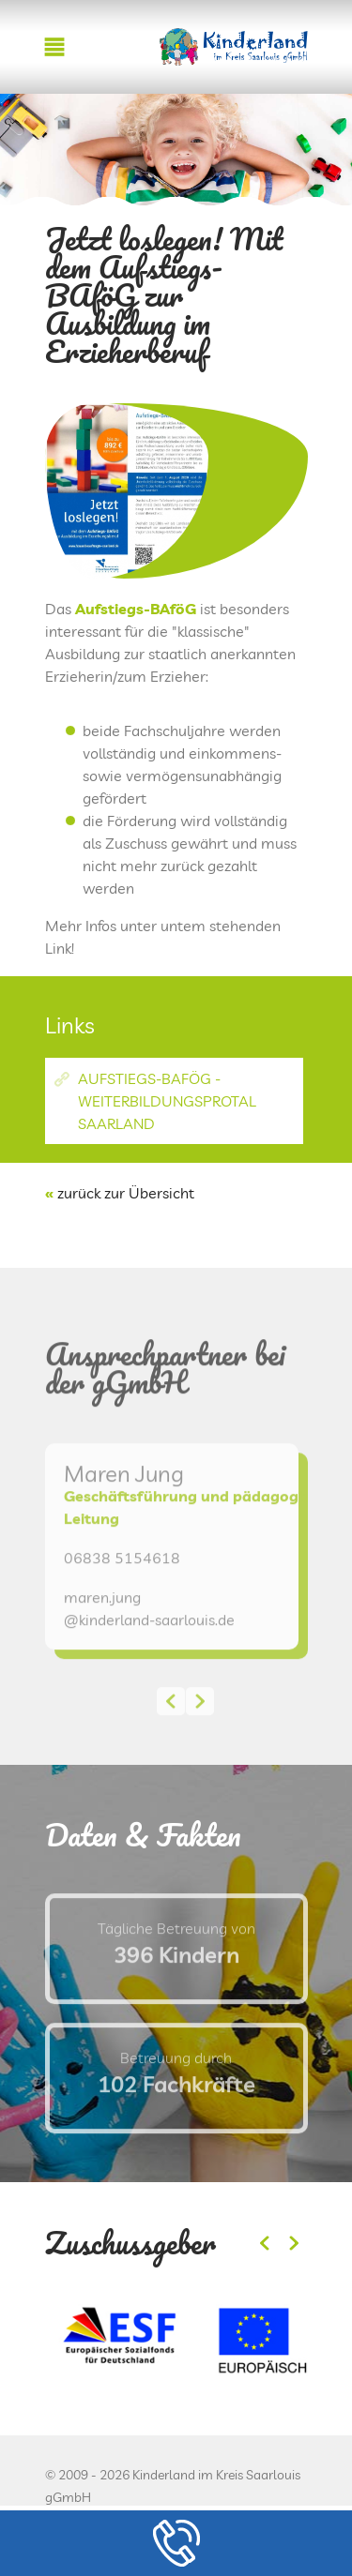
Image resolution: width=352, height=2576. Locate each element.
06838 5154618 (122, 1596)
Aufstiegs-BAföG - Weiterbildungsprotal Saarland (167, 1101)
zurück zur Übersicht (125, 1192)
